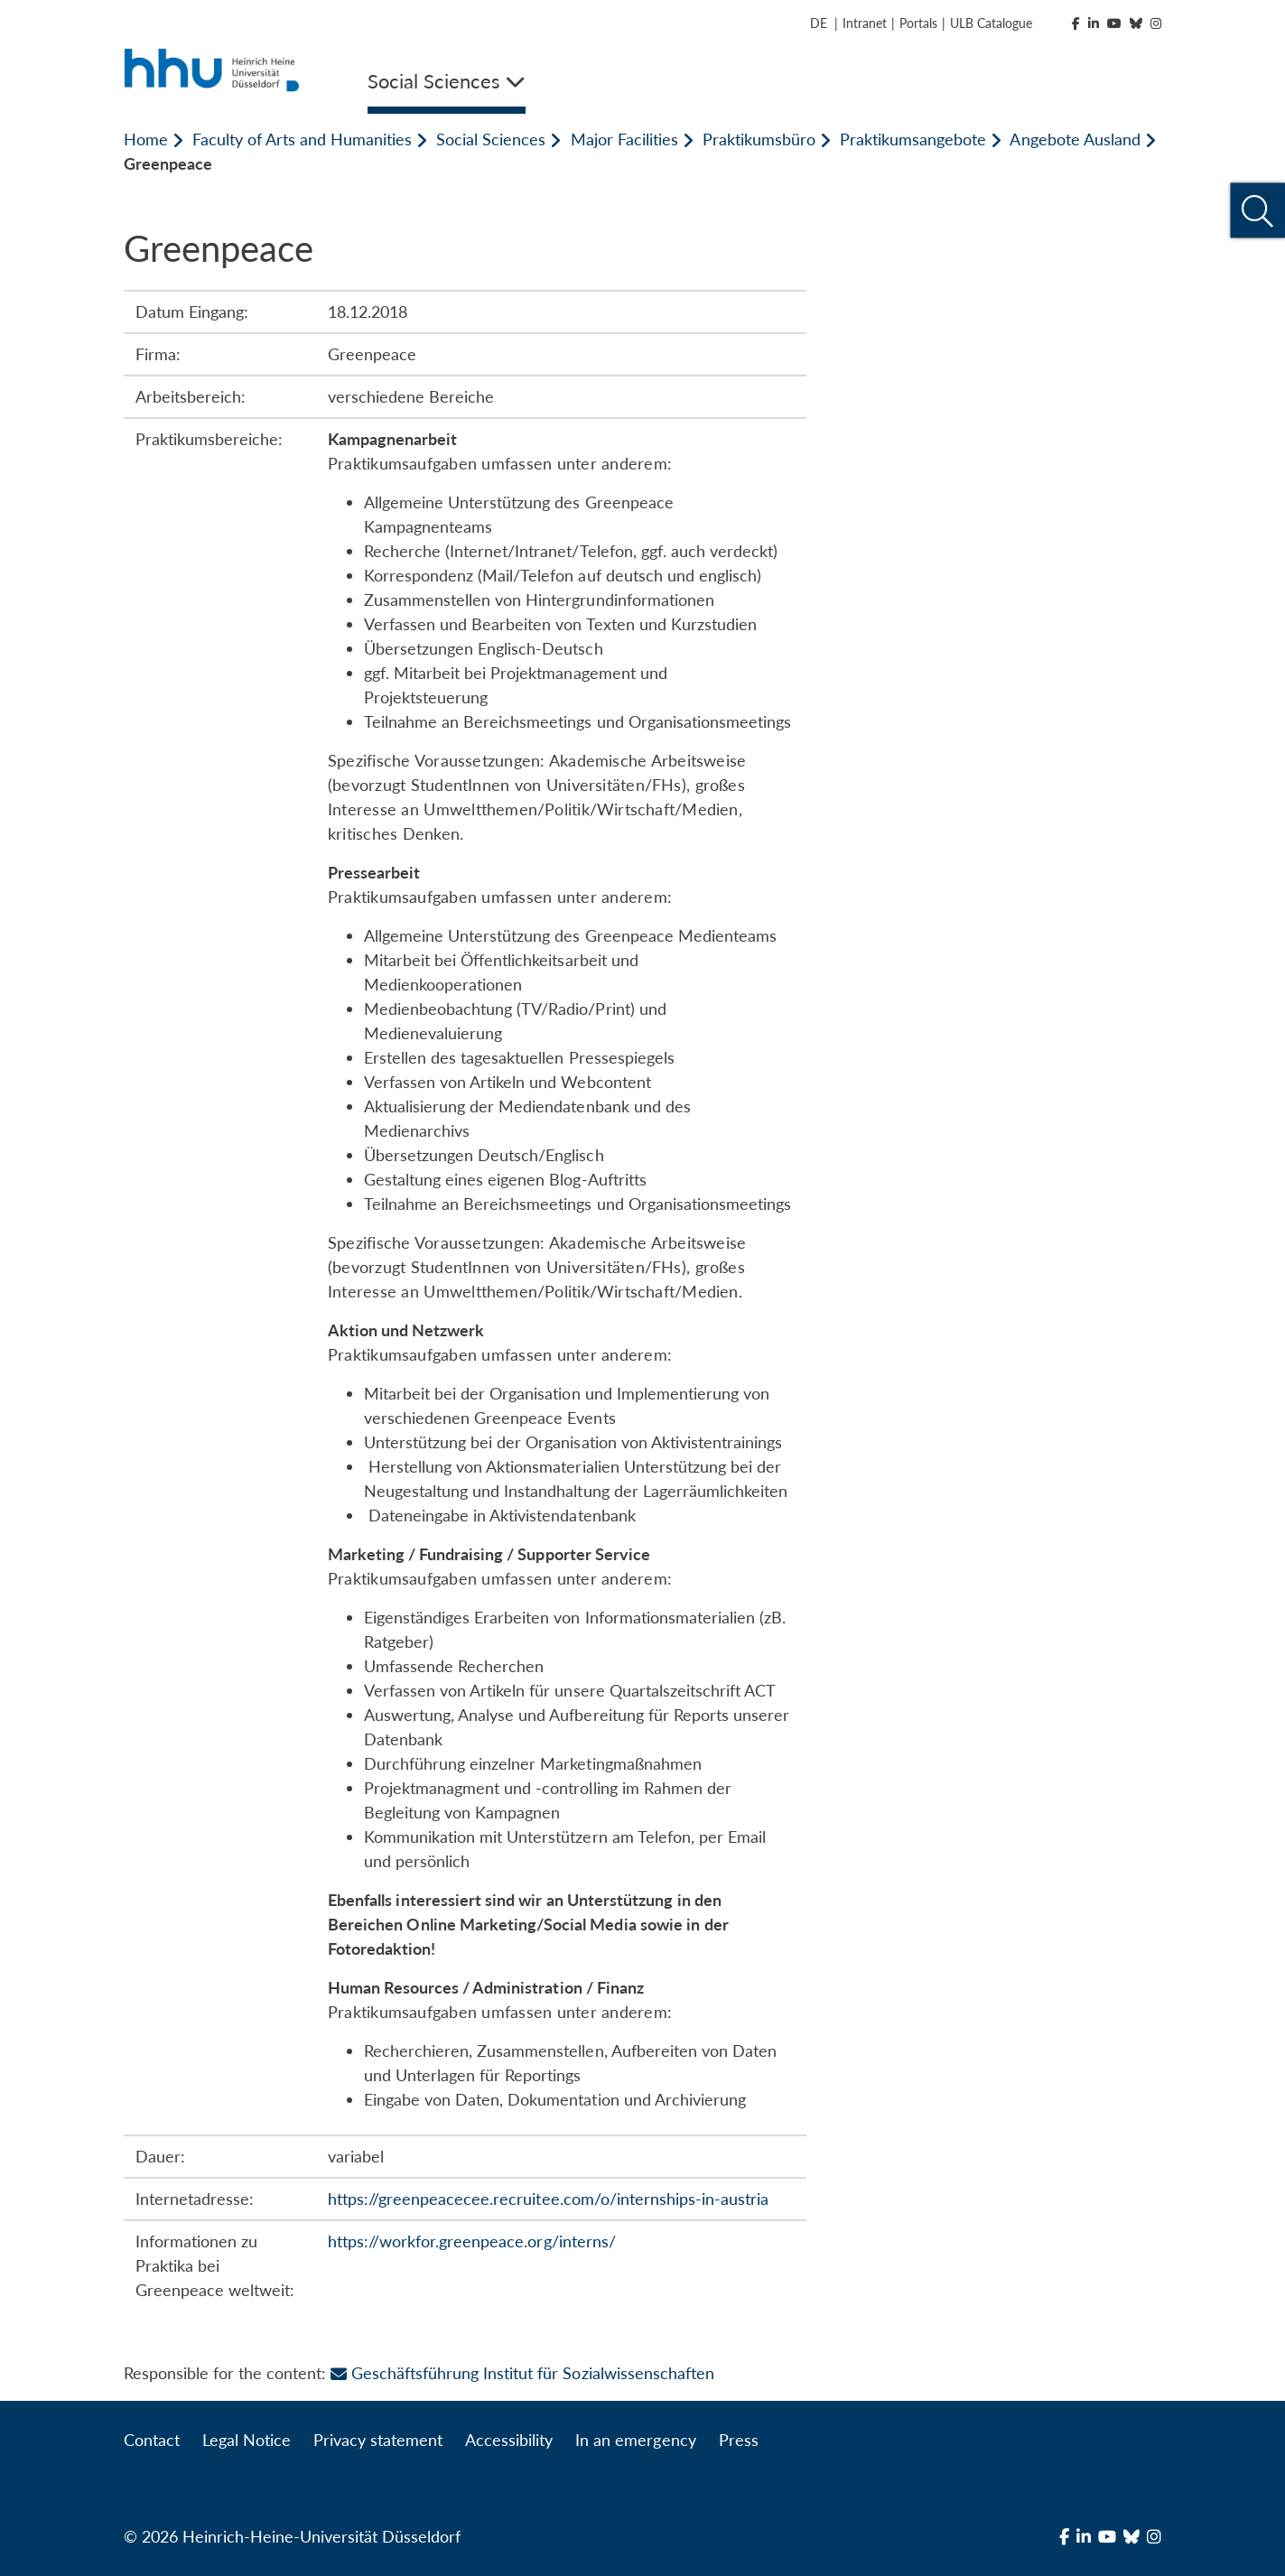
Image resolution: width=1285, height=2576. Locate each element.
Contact (152, 2440)
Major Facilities (624, 139)
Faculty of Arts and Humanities (302, 139)
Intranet (865, 23)
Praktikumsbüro (759, 139)
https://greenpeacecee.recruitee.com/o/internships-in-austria (548, 2199)
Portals (918, 23)
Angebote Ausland (1075, 139)
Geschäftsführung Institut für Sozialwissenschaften (522, 2373)
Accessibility (509, 2440)
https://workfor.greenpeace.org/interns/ (472, 2241)
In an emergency (635, 2440)
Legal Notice (246, 2440)
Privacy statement (377, 2440)
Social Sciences (490, 139)
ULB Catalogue (991, 23)
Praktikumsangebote (913, 139)
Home (146, 139)
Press (739, 2440)
